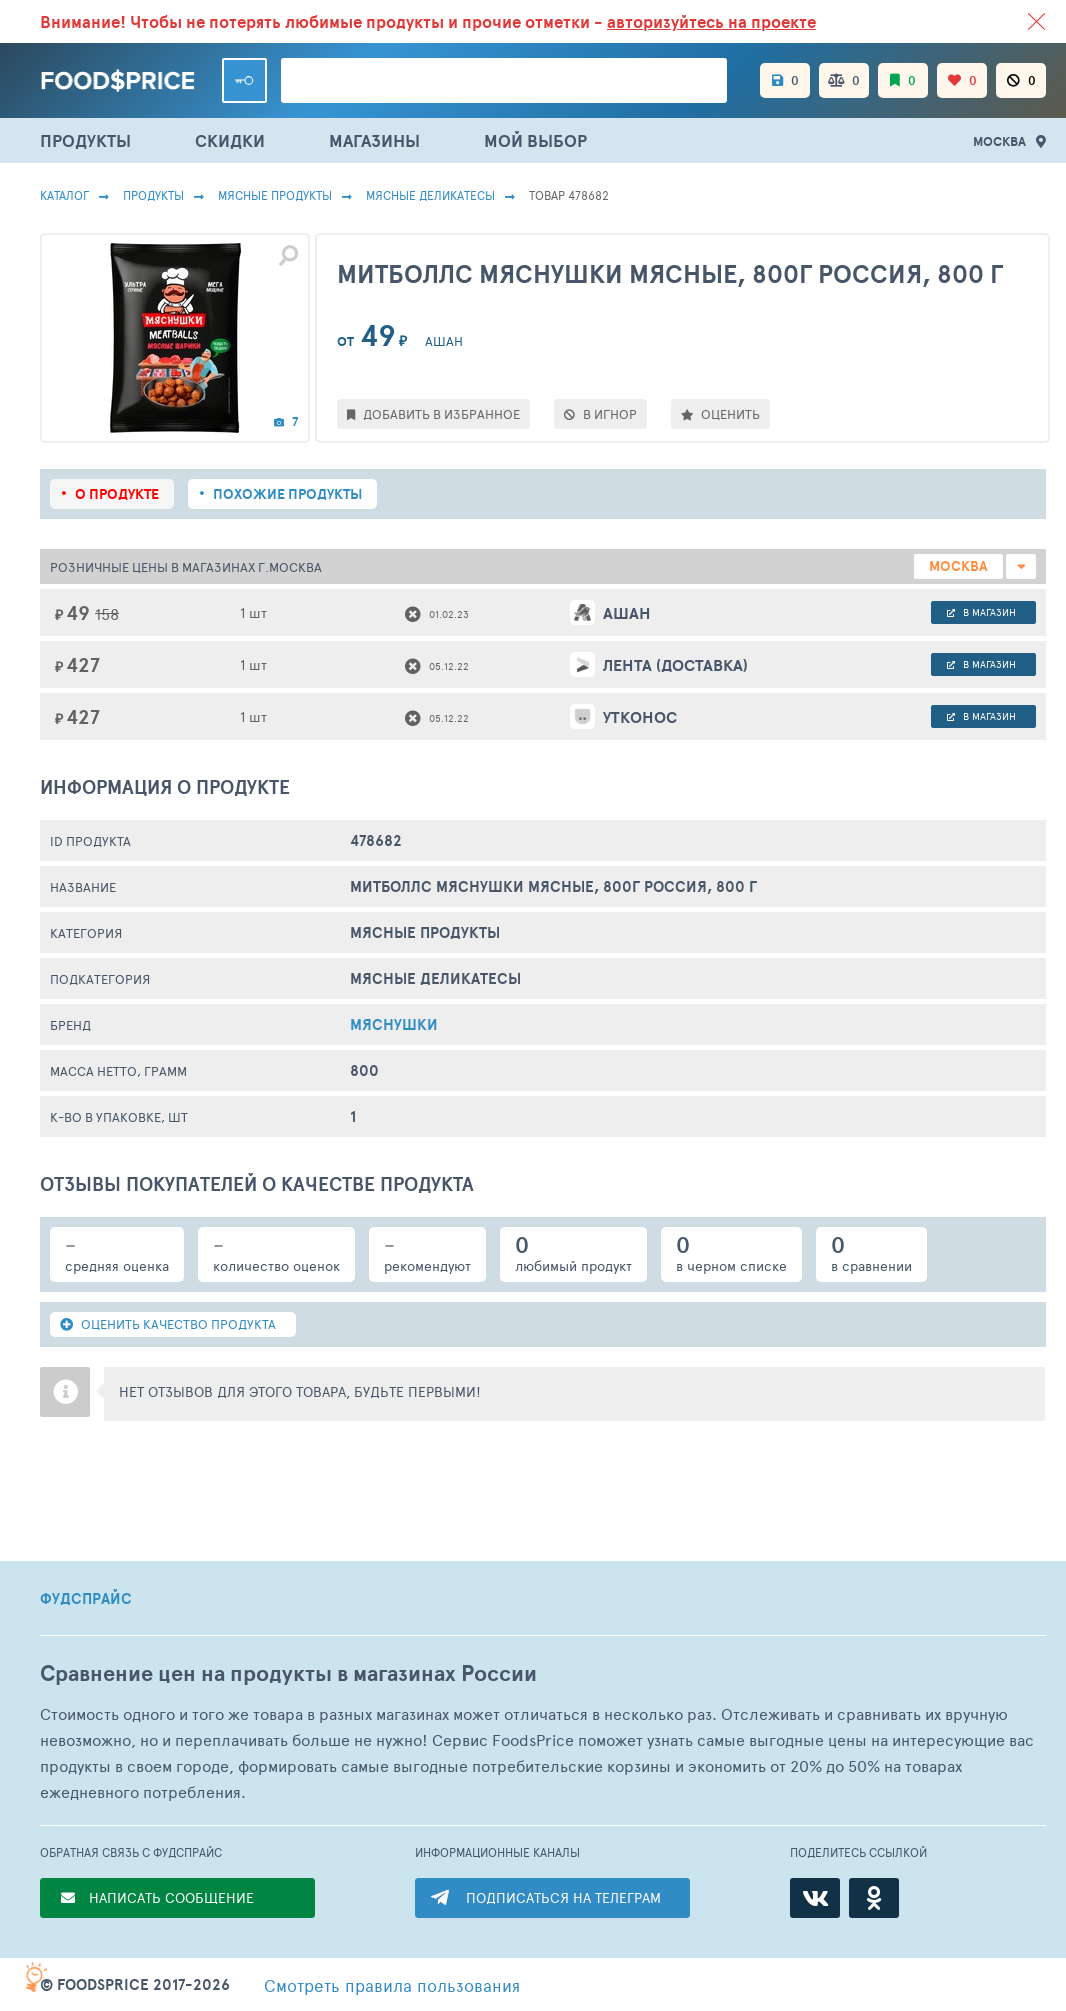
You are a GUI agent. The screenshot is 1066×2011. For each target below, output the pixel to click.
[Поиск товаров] (504, 80)
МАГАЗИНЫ (374, 140)
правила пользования (392, 1985)
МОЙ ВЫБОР (535, 140)
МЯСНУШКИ (394, 1024)
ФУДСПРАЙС (86, 1599)
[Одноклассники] (874, 1898)
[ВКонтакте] (815, 1898)
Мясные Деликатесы (430, 195)
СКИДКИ (230, 140)
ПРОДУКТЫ (85, 140)
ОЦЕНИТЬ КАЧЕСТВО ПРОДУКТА (168, 1324)
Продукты (153, 195)
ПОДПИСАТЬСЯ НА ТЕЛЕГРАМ (563, 1897)
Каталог (64, 195)
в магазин (981, 612)
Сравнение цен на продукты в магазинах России (288, 1673)
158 (107, 613)
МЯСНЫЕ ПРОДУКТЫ (275, 195)
